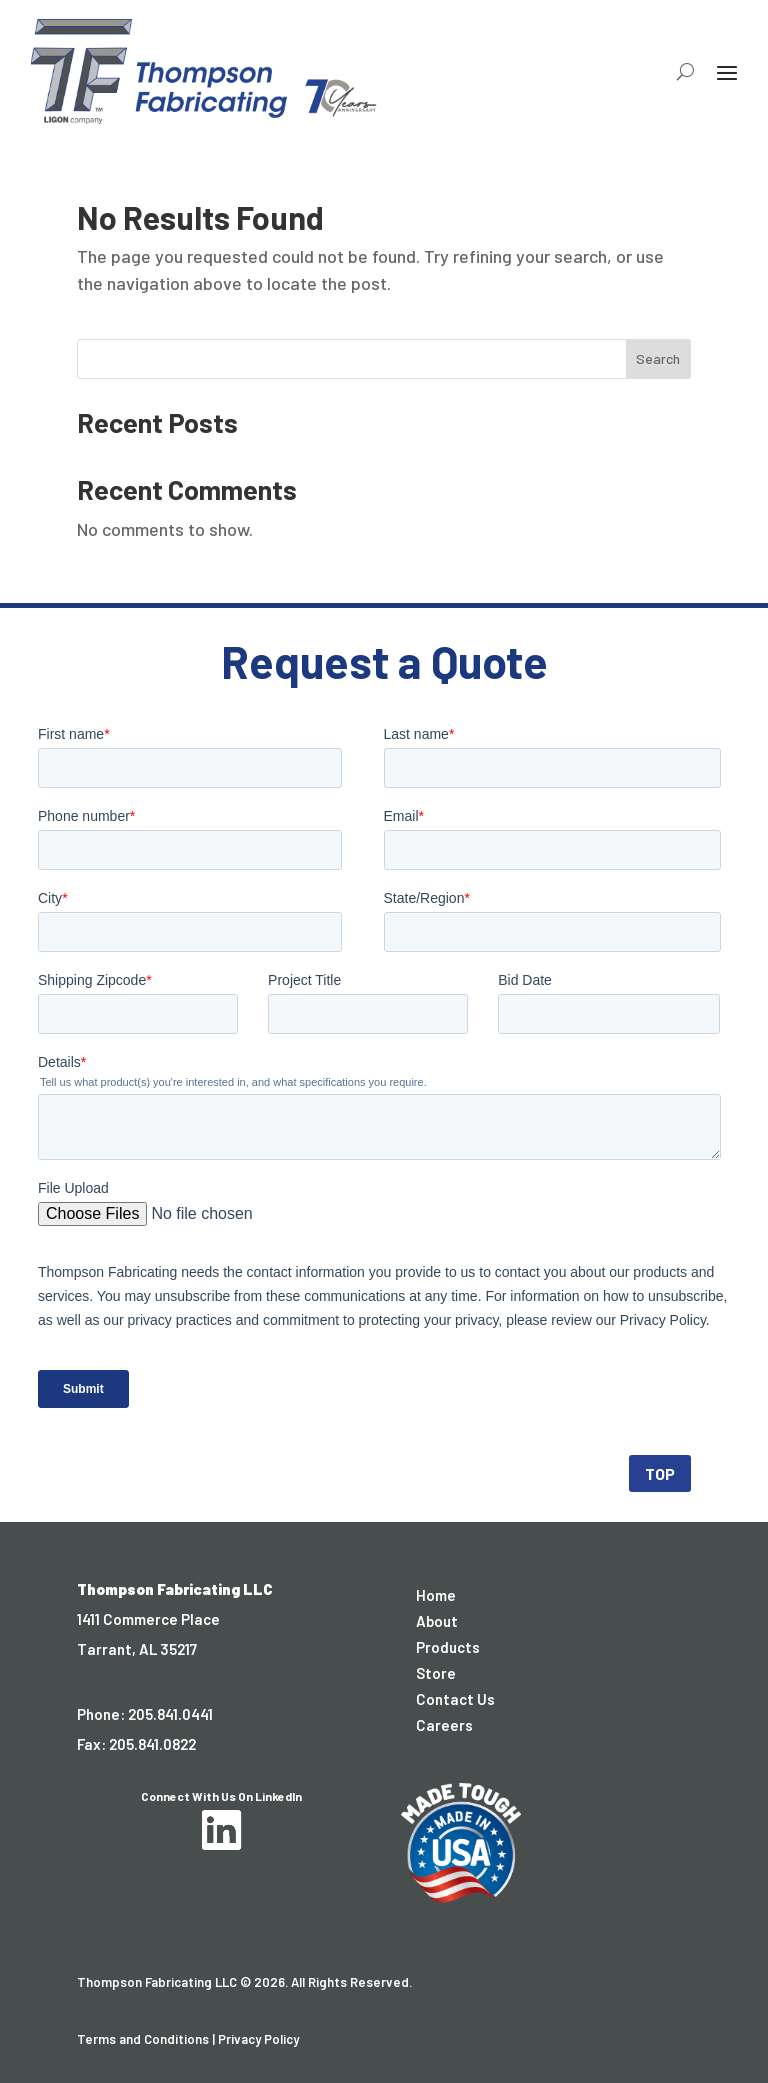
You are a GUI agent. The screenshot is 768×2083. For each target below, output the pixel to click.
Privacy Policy (258, 2039)
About (437, 1621)
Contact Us (455, 1699)
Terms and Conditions (143, 2039)
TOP (660, 1473)
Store (436, 1673)
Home (436, 1595)
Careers (444, 1725)
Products (448, 1647)
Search (658, 358)
